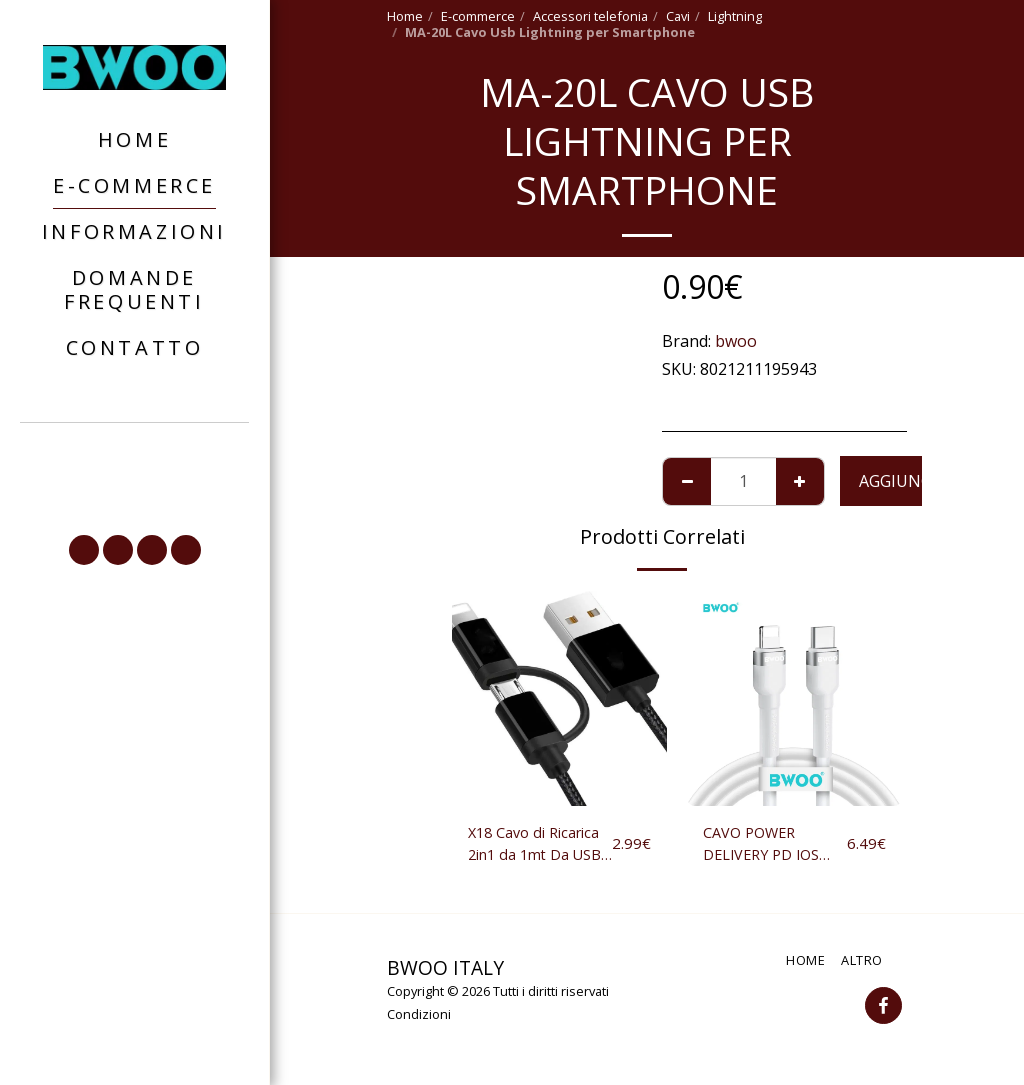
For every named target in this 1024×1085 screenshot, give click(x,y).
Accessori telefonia (590, 16)
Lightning (735, 16)
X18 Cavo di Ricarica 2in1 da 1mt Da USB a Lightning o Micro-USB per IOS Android (538, 846)
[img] (559, 698)
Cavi (678, 16)
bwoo (736, 341)
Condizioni (419, 1019)
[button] (135, 486)
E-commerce (478, 16)
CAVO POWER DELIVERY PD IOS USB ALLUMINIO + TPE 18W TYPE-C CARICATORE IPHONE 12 (773, 846)
